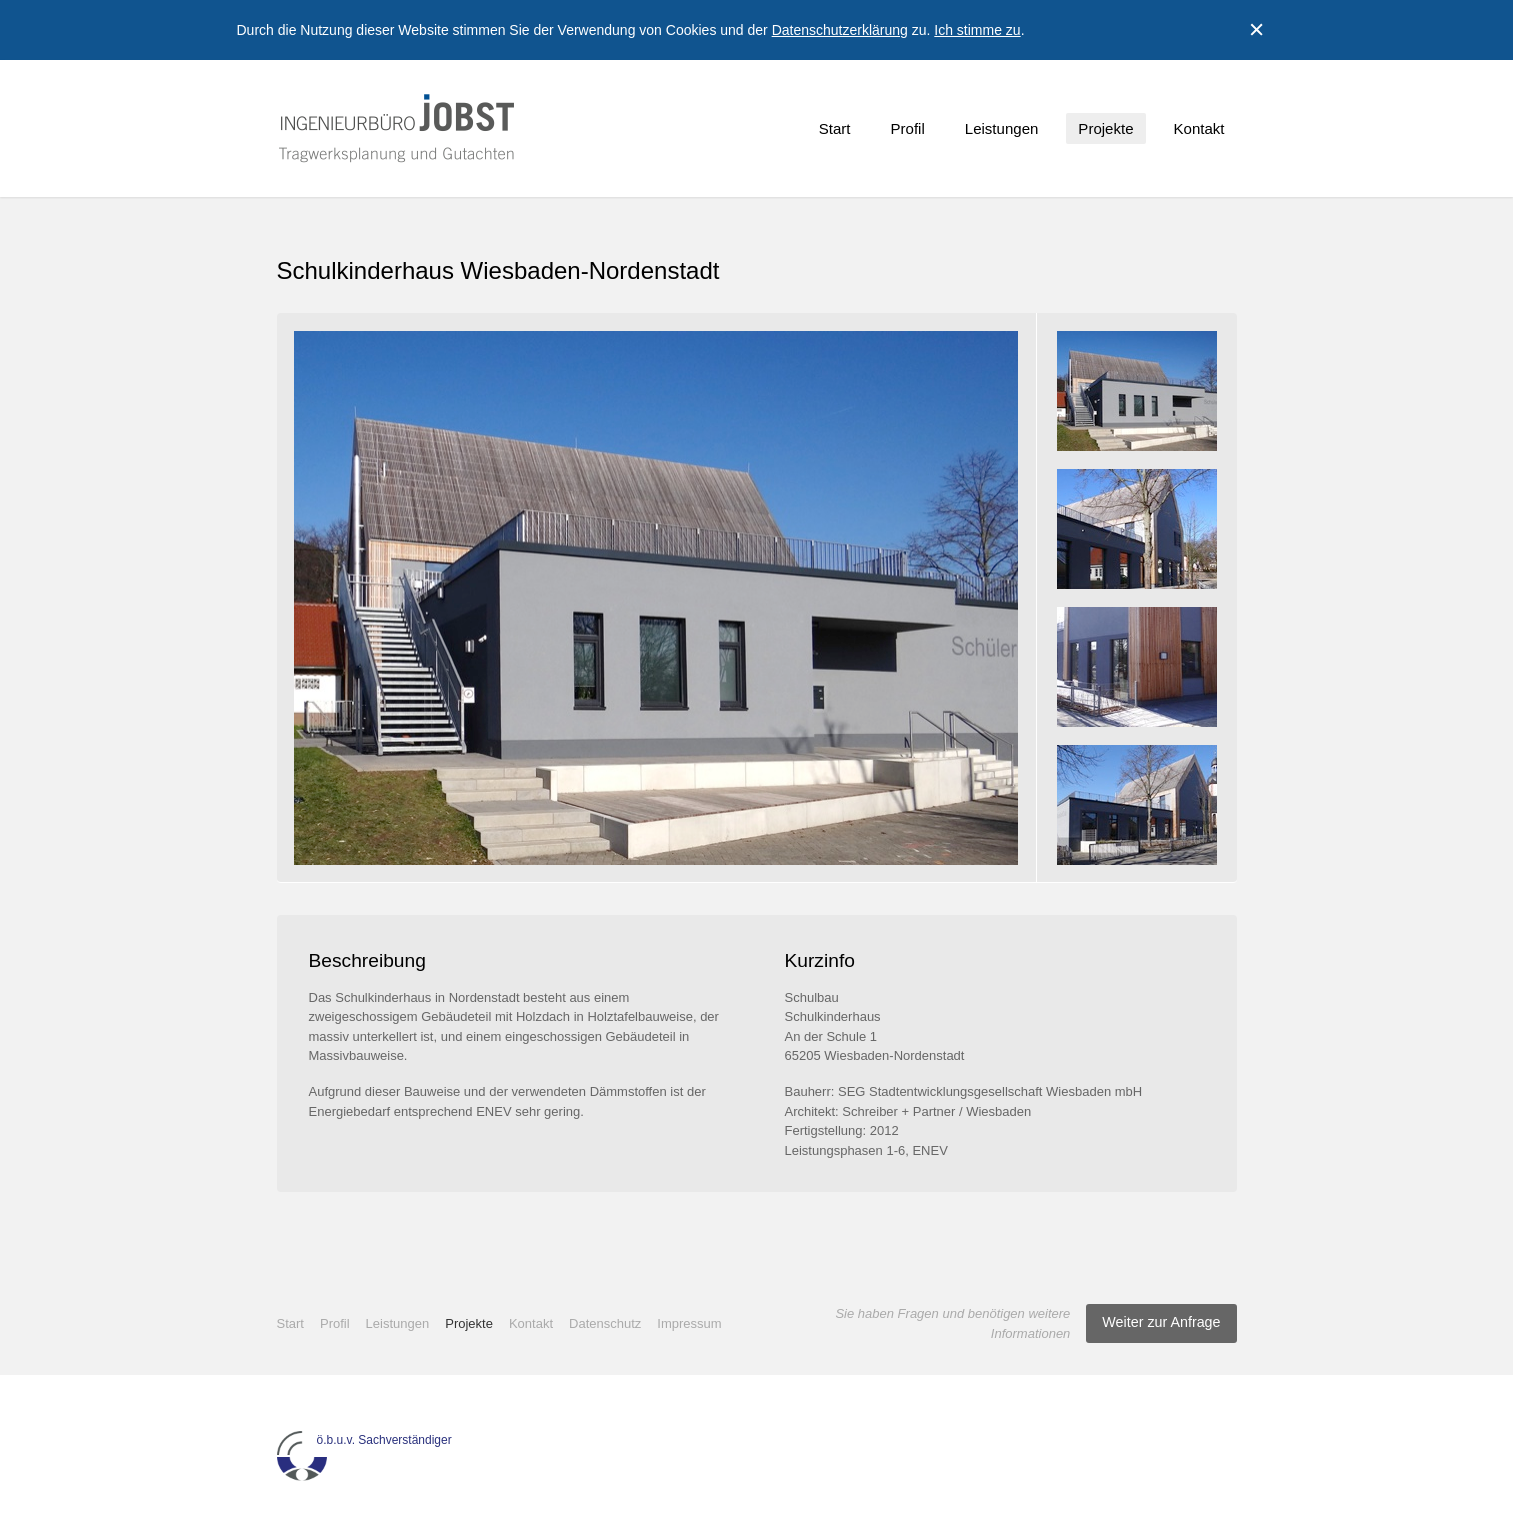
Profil (908, 128)
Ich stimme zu (977, 30)
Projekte (1105, 128)
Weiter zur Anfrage (1161, 1322)
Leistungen (1002, 128)
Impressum (689, 1323)
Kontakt (1199, 128)
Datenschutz (605, 1323)
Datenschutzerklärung (840, 30)
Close (1257, 30)
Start (835, 128)
